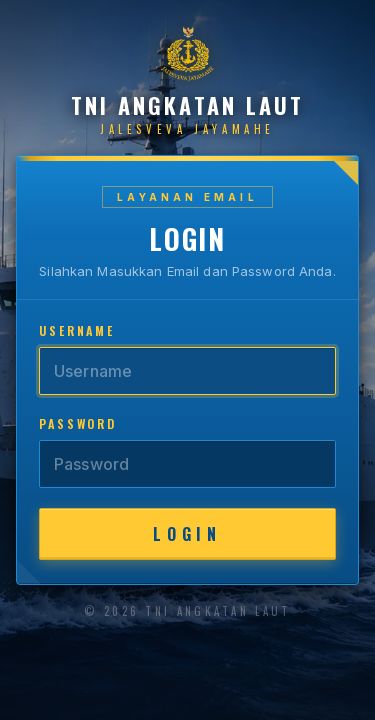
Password (78, 423)
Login (187, 534)
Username (77, 330)
